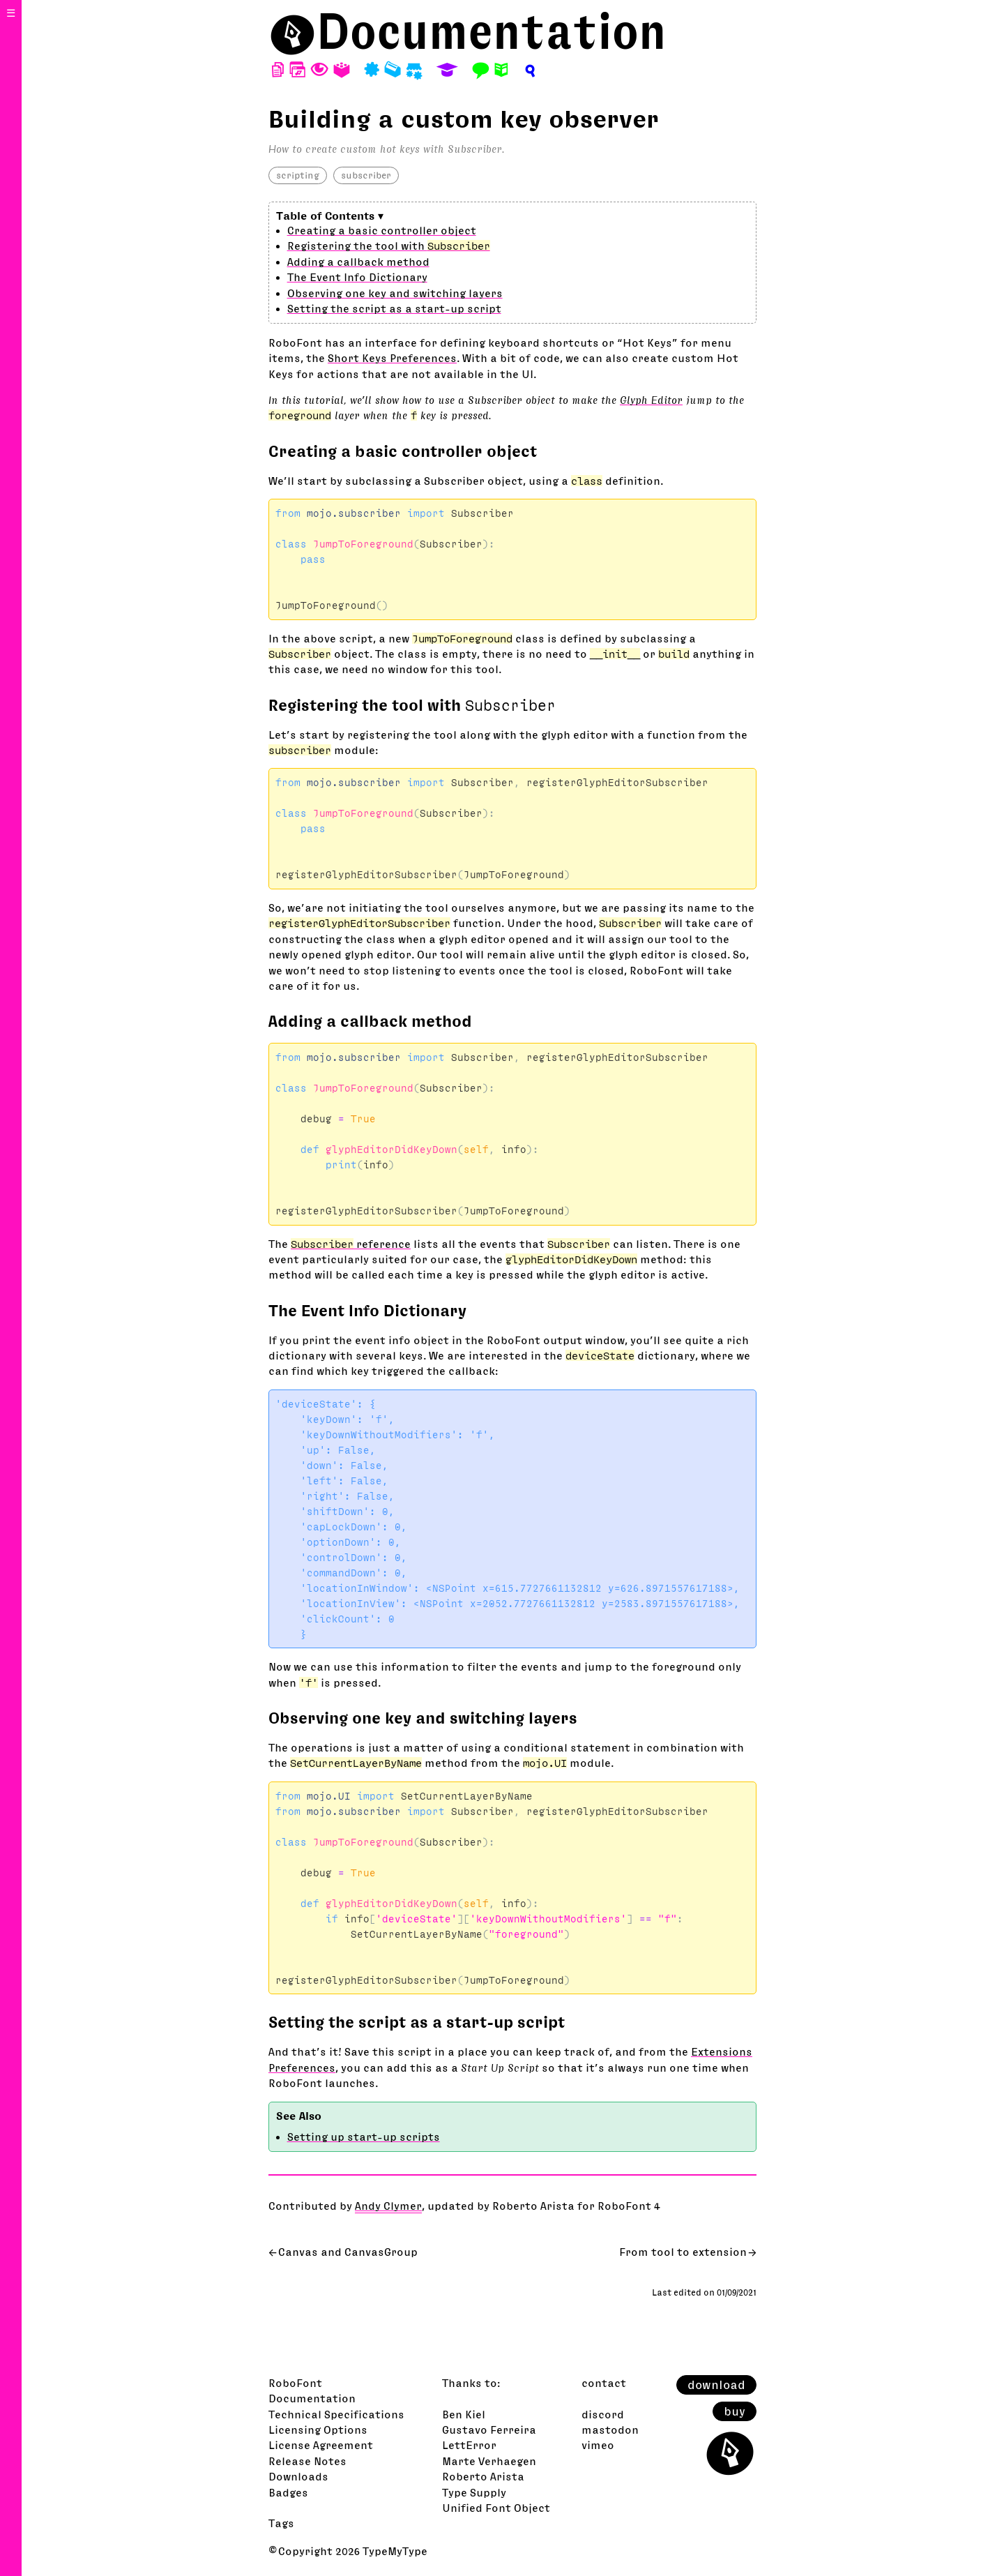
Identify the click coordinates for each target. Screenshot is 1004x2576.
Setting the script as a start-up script (394, 308)
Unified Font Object (496, 2507)
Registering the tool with (388, 245)
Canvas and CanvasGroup (348, 2251)
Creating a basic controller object (381, 230)
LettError (469, 2444)
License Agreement (320, 2444)
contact (603, 2382)
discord (602, 2414)
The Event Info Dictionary (357, 277)
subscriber (366, 175)
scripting (297, 175)
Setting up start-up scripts (363, 2136)
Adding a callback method (358, 261)
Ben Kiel (463, 2414)
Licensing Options (317, 2429)
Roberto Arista (483, 2476)
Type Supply (474, 2492)
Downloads (298, 2476)
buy (734, 2411)
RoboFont (295, 2382)
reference (351, 1243)
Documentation (492, 31)
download (716, 2385)
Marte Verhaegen (489, 2460)
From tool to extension (683, 2251)
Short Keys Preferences (392, 357)
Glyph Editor (651, 399)
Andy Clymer (388, 2205)
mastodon (610, 2429)
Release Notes (307, 2460)
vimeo (597, 2444)
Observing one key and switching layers (395, 293)
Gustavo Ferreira (489, 2429)
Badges (288, 2492)
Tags (281, 2523)
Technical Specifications (336, 2414)
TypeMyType (395, 2550)
